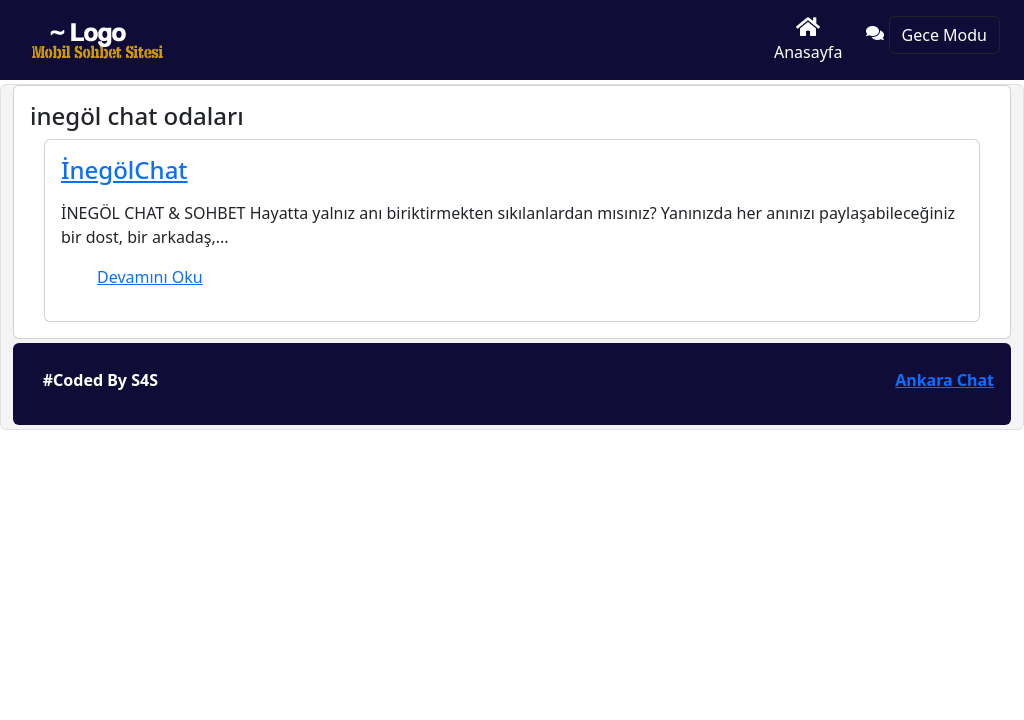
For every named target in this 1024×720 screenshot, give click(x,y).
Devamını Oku (150, 277)
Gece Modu (944, 35)
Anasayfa (808, 39)
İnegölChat (124, 169)
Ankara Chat (944, 380)
